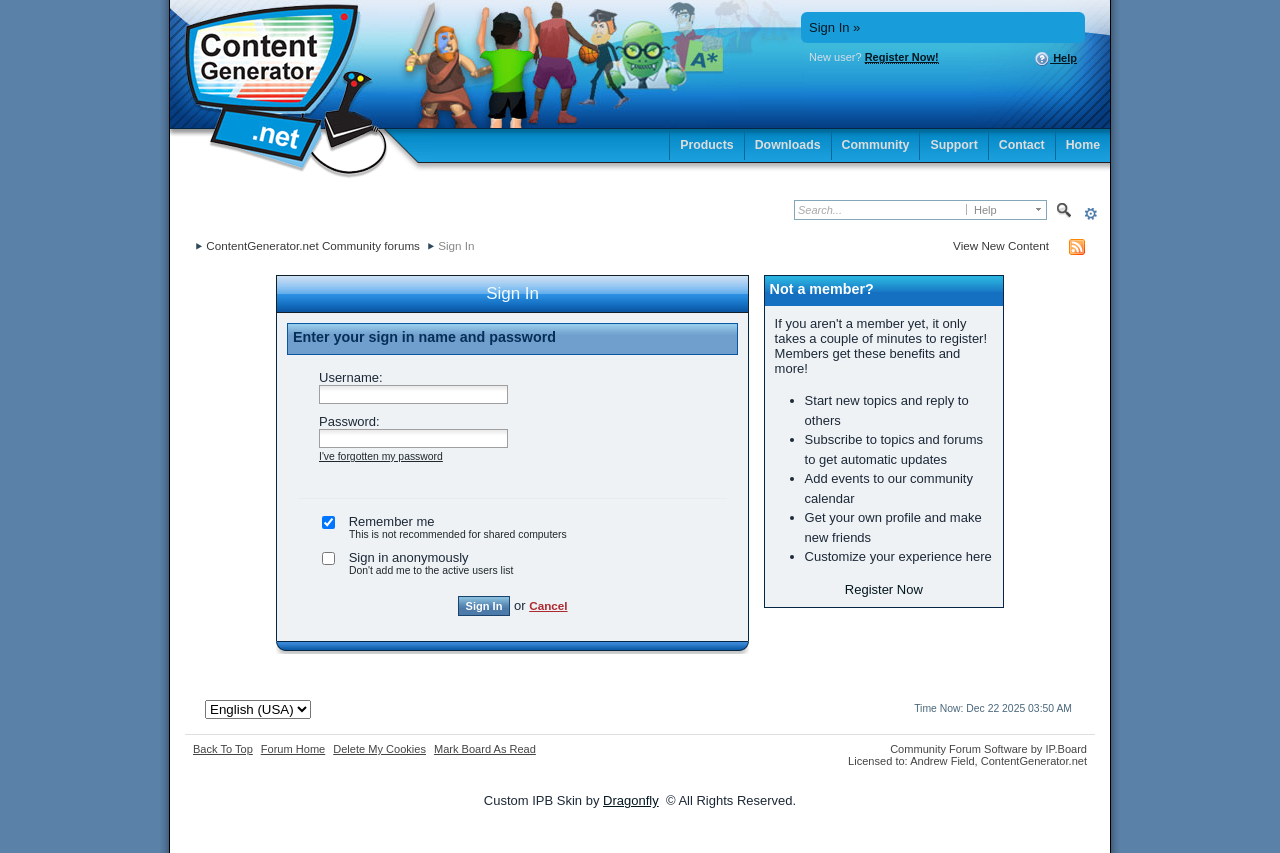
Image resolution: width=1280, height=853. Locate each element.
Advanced (1090, 213)
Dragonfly (631, 800)
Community (876, 145)
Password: (349, 421)
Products (707, 145)
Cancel (548, 605)
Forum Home (293, 749)
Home (1083, 145)
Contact (1022, 145)
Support (953, 145)
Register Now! (902, 57)
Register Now (884, 589)
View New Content (1001, 245)
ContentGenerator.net (1034, 761)
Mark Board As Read (485, 749)
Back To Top (223, 749)
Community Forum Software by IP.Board (988, 749)
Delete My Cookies (379, 749)
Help (1055, 59)
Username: (351, 377)
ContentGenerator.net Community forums (313, 245)
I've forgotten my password (381, 456)
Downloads (788, 145)
